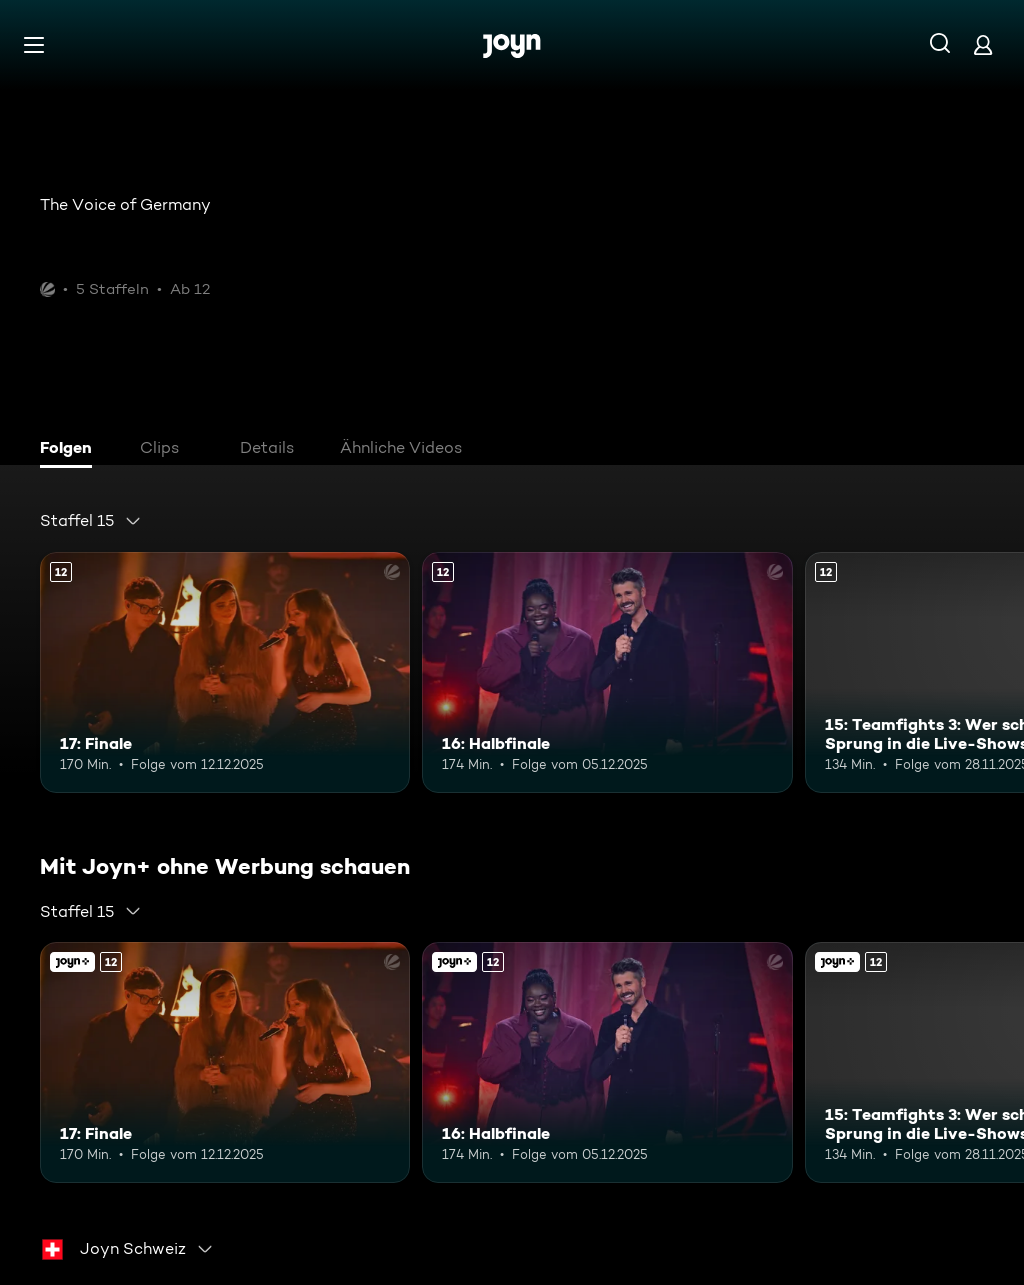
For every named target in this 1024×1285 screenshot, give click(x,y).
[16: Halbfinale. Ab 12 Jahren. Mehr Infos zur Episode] (607, 672)
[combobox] (91, 521)
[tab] (71, 450)
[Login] (983, 44)
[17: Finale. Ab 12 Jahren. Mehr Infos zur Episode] (225, 672)
